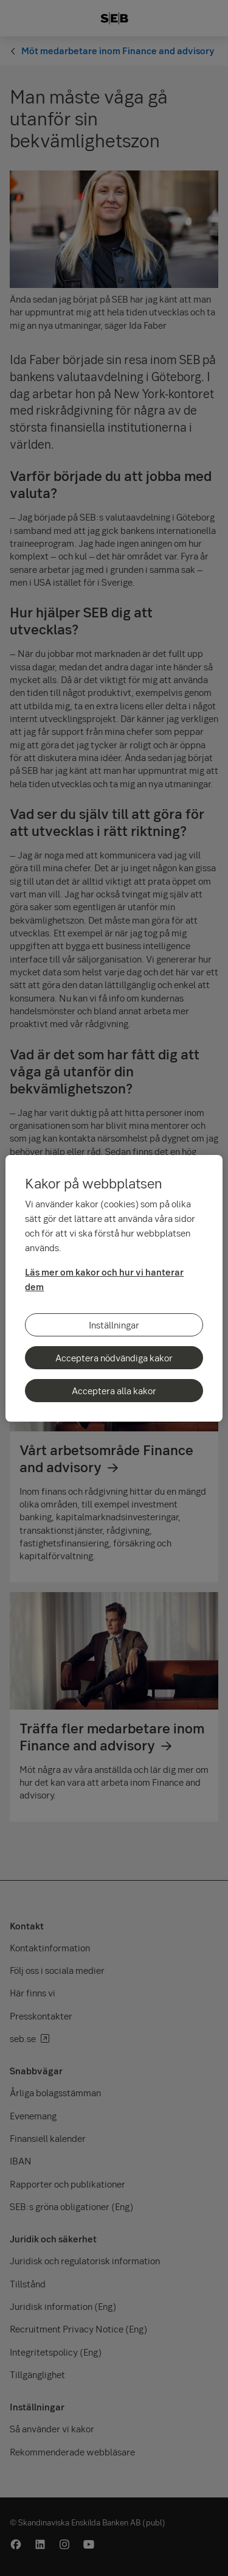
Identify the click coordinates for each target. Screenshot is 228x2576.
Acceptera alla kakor (114, 1391)
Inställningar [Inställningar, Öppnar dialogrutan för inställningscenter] (114, 1325)
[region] (113, 1288)
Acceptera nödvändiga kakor (114, 1358)
